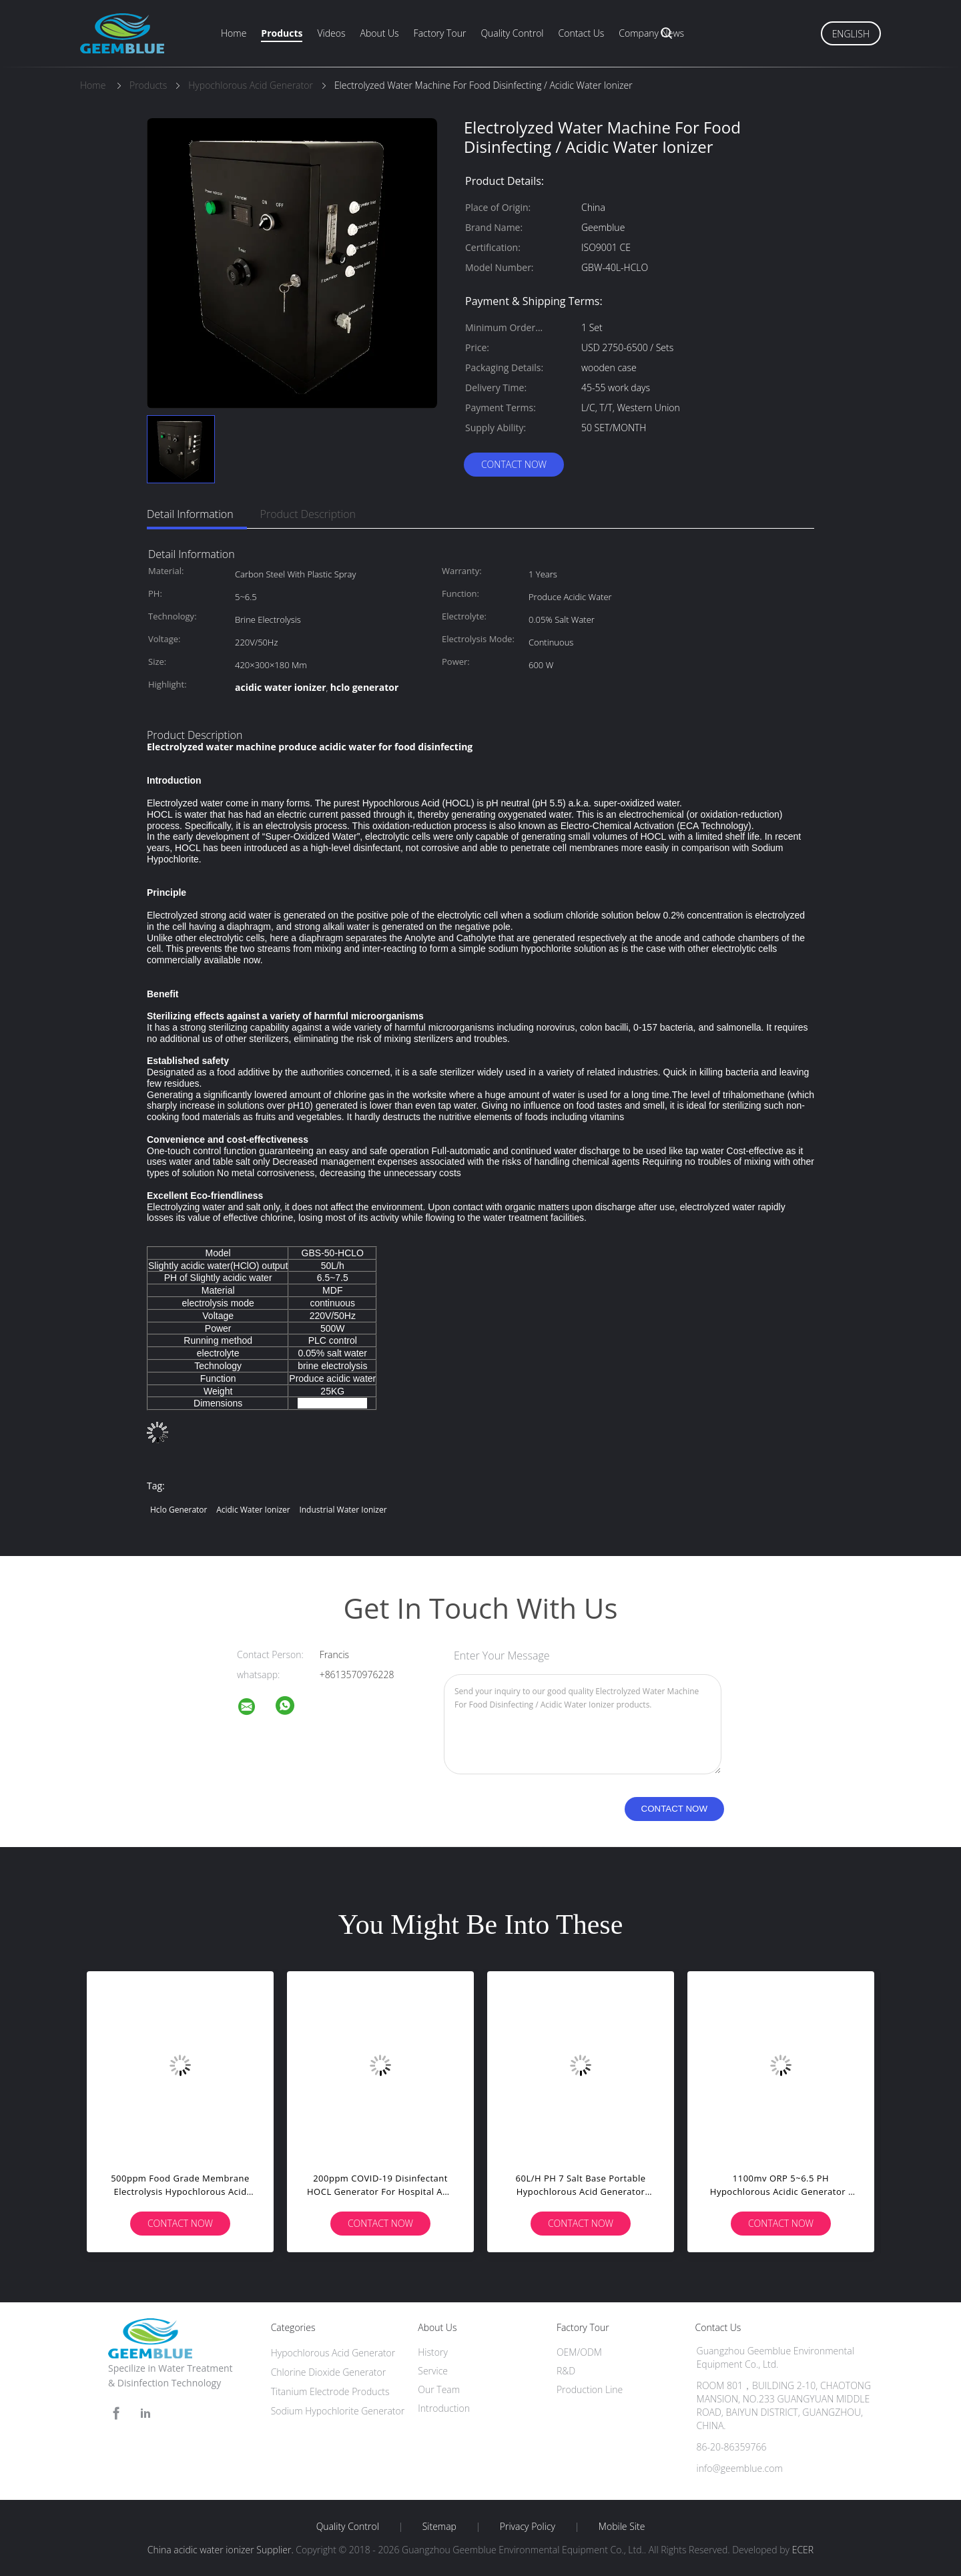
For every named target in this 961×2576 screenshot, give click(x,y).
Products (281, 33)
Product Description (308, 514)
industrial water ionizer (342, 1509)
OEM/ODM (579, 2352)
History (433, 2352)
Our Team (439, 2389)
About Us (379, 33)
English (851, 33)
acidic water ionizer (253, 1509)
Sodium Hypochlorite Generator (338, 2410)
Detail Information (190, 514)
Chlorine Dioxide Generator (328, 2372)
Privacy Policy (527, 2526)
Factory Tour (440, 33)
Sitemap (439, 2526)
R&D (566, 2370)
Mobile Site (622, 2526)
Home (233, 33)
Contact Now (514, 464)
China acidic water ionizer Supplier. (221, 2549)
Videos (331, 33)
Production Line (590, 2389)
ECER (803, 2549)
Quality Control (511, 33)
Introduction (444, 2408)
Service (433, 2370)
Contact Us (582, 33)
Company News (651, 33)
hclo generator (179, 1509)
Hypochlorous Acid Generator (333, 2352)
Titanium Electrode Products (330, 2391)
